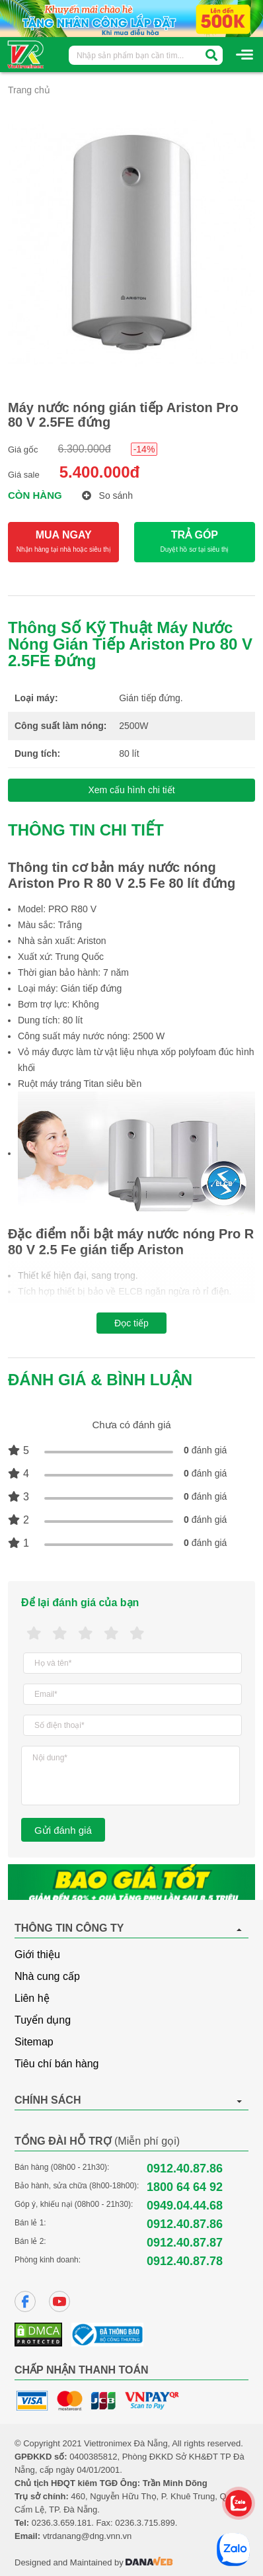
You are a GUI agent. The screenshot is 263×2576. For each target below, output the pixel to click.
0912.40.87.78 (185, 2261)
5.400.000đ (99, 472)
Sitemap (34, 2041)
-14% (144, 449)
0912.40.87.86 (185, 2168)
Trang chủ (29, 90)
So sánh (107, 495)
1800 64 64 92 (185, 2187)
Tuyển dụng (43, 2020)
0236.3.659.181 (61, 2523)
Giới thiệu (37, 1954)
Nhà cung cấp (47, 1976)
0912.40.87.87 (185, 2242)
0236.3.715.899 (144, 2523)
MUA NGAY (63, 542)
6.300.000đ (84, 448)
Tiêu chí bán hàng (57, 2063)
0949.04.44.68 (185, 2205)
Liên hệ (32, 1998)
